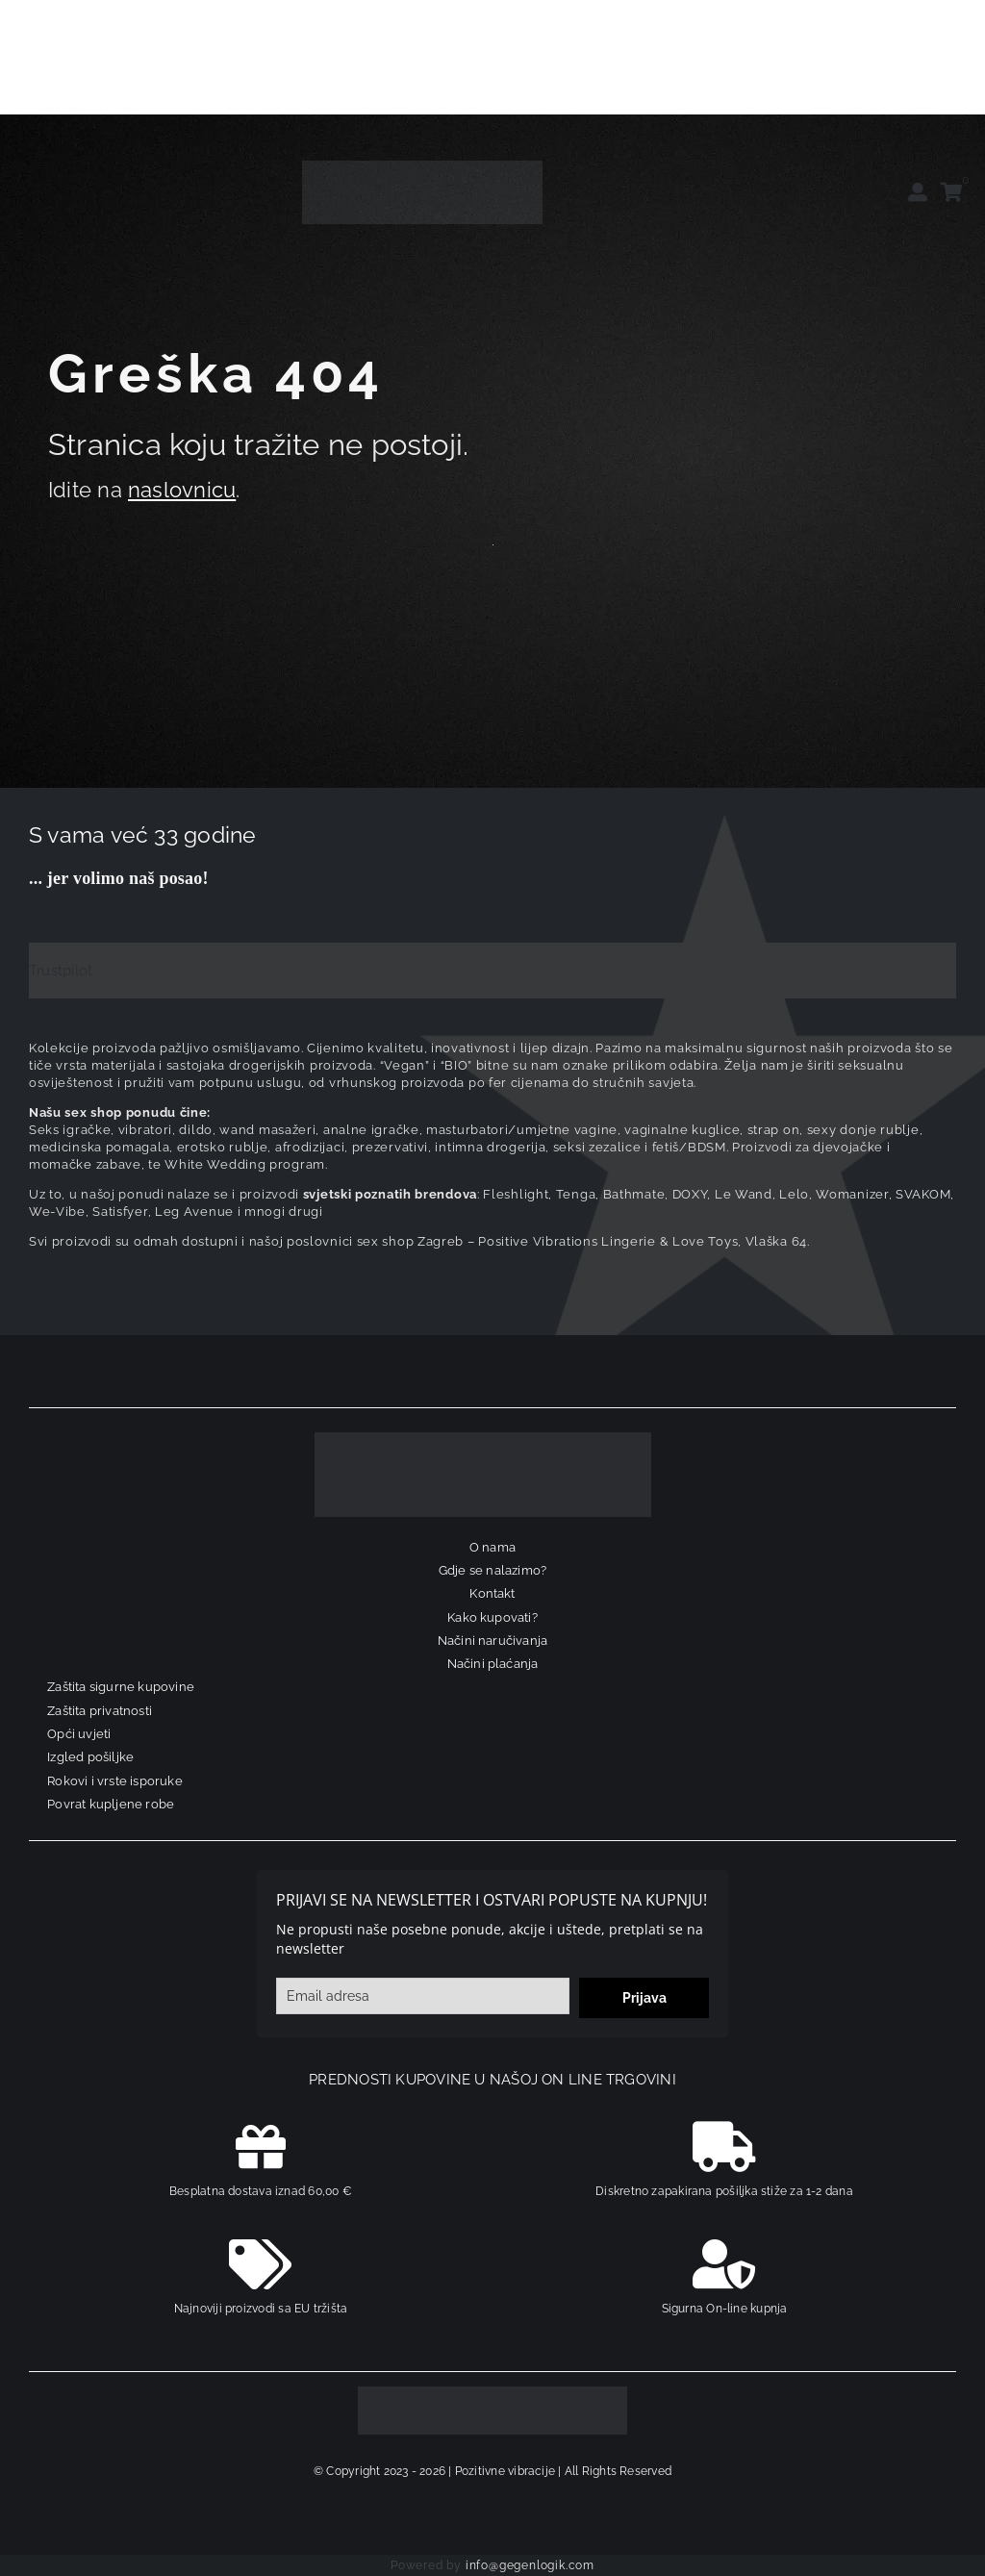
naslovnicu (182, 489)
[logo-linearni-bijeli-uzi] (483, 1439)
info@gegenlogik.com (530, 2565)
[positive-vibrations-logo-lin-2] (422, 167)
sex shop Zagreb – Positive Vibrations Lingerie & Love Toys (548, 1241)
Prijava (644, 1998)
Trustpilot (60, 970)
